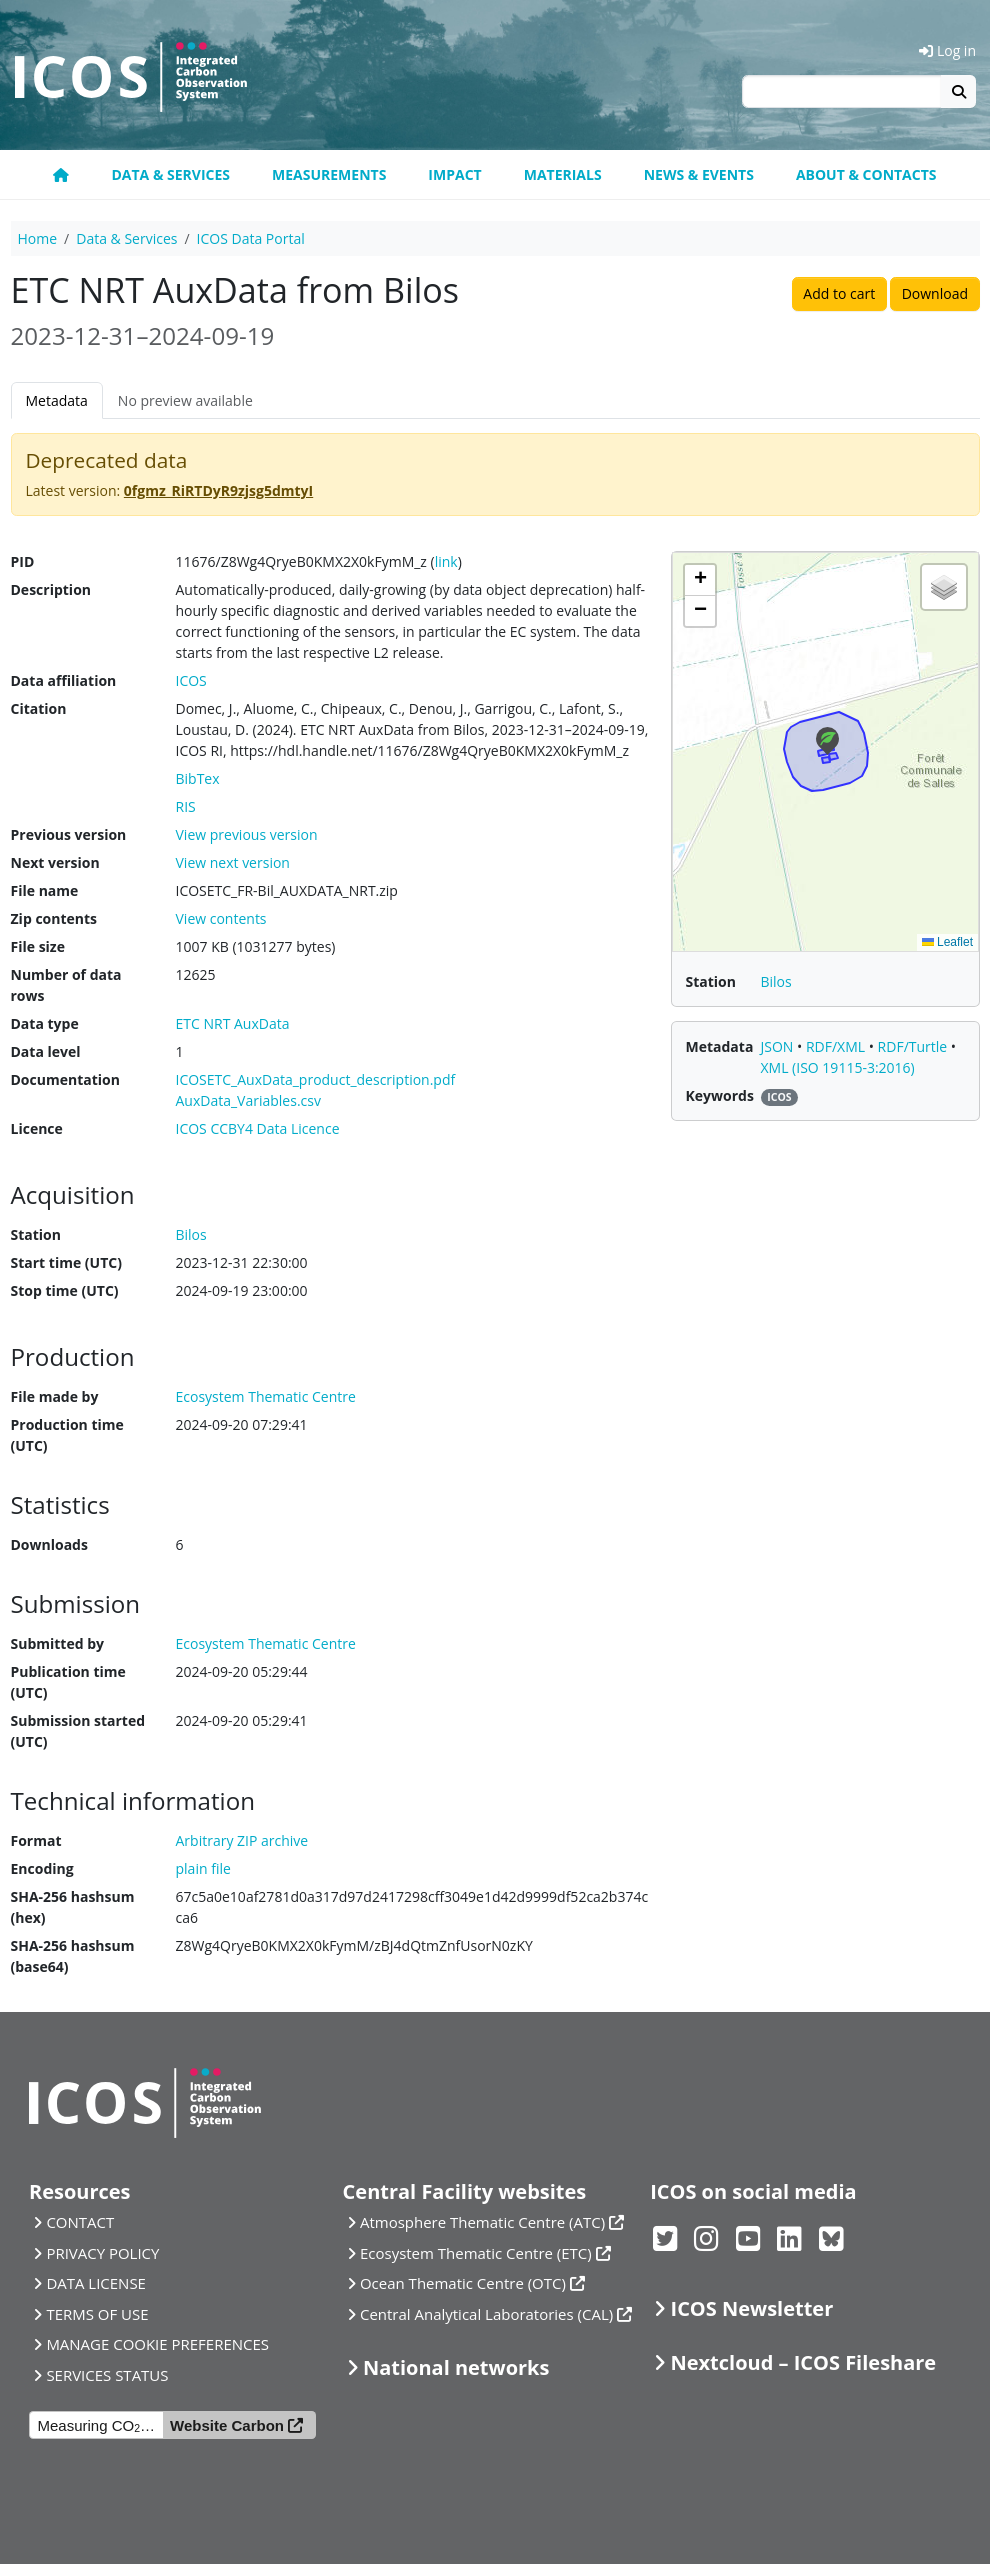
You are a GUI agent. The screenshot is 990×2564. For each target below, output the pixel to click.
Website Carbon (227, 2425)
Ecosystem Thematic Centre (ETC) (476, 2253)
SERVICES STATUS (107, 2375)
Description (51, 589)
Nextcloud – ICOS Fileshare (804, 2362)
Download (935, 293)
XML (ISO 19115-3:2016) (838, 1067)
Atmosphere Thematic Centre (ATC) (482, 2222)
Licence (37, 1128)
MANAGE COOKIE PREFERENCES (157, 2344)
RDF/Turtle (914, 1046)
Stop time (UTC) (65, 1290)
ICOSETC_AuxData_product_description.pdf (316, 1079)
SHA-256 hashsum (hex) (73, 1907)
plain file (203, 1868)
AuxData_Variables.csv (248, 1100)
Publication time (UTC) (68, 1682)
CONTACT (80, 2222)
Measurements (329, 174)
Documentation (65, 1079)
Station (36, 1234)
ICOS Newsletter (752, 2308)
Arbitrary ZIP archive (242, 1840)
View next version (233, 862)
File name (45, 890)
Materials (563, 174)
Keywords (720, 1095)
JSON (779, 1046)
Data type (45, 1023)
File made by (55, 1396)
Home (38, 238)
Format (36, 1840)
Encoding (42, 1868)
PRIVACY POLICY (102, 2253)
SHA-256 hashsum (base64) (73, 1956)
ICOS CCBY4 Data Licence (258, 1128)
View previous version (247, 834)
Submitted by (58, 1643)
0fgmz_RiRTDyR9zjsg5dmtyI (218, 490)
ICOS (191, 680)
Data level (46, 1051)
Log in (947, 50)
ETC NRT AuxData (233, 1023)
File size (38, 946)
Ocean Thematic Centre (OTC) (463, 2283)
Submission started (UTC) (78, 1731)
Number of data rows (66, 985)
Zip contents (54, 918)
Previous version (69, 834)
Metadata (57, 400)
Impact (454, 174)
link (446, 561)
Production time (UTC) (67, 1435)
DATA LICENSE (96, 2283)
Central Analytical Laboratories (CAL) (486, 2314)
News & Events (699, 174)
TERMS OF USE (97, 2314)
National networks (456, 2367)
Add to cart (839, 293)
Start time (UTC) (66, 1262)
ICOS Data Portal (251, 238)
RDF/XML (837, 1046)
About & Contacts (866, 174)
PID (23, 561)
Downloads (49, 1544)
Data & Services (170, 174)
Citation (39, 708)
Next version (55, 862)
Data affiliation (64, 680)
